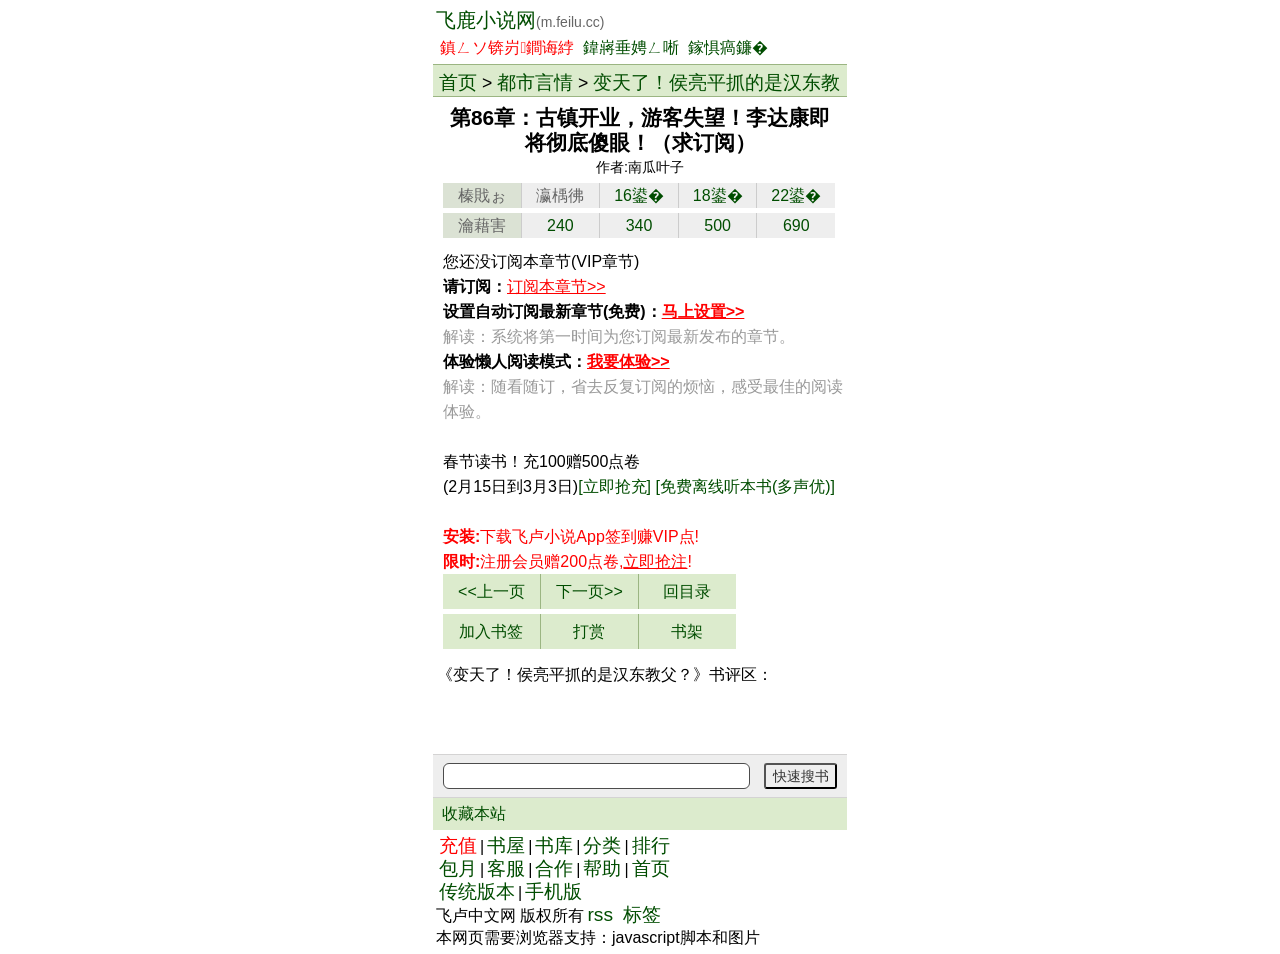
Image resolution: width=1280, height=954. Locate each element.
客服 (506, 868)
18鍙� (718, 195)
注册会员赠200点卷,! (567, 561)
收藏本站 (474, 813)
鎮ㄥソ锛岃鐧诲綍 (507, 47)
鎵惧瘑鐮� (728, 47)
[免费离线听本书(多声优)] (746, 486)
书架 (687, 631)
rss (600, 914)
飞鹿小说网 (520, 20)
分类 (602, 845)
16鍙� (639, 195)
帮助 (602, 868)
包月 (458, 868)
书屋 (506, 845)
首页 (458, 82)
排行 (651, 845)
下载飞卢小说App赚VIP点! (571, 536)
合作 (554, 868)
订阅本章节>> (556, 286)
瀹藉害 (482, 225)
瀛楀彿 (560, 195)
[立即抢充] (614, 486)
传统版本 (477, 891)
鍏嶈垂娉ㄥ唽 (631, 47)
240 (560, 225)
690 (796, 225)
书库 (554, 845)
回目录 (687, 591)
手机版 (553, 891)
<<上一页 (491, 591)
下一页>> (589, 591)
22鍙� (796, 195)
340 (639, 225)
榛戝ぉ (482, 195)
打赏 (589, 631)
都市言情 (535, 82)
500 (717, 225)
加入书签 (491, 631)
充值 (458, 845)
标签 (642, 914)
